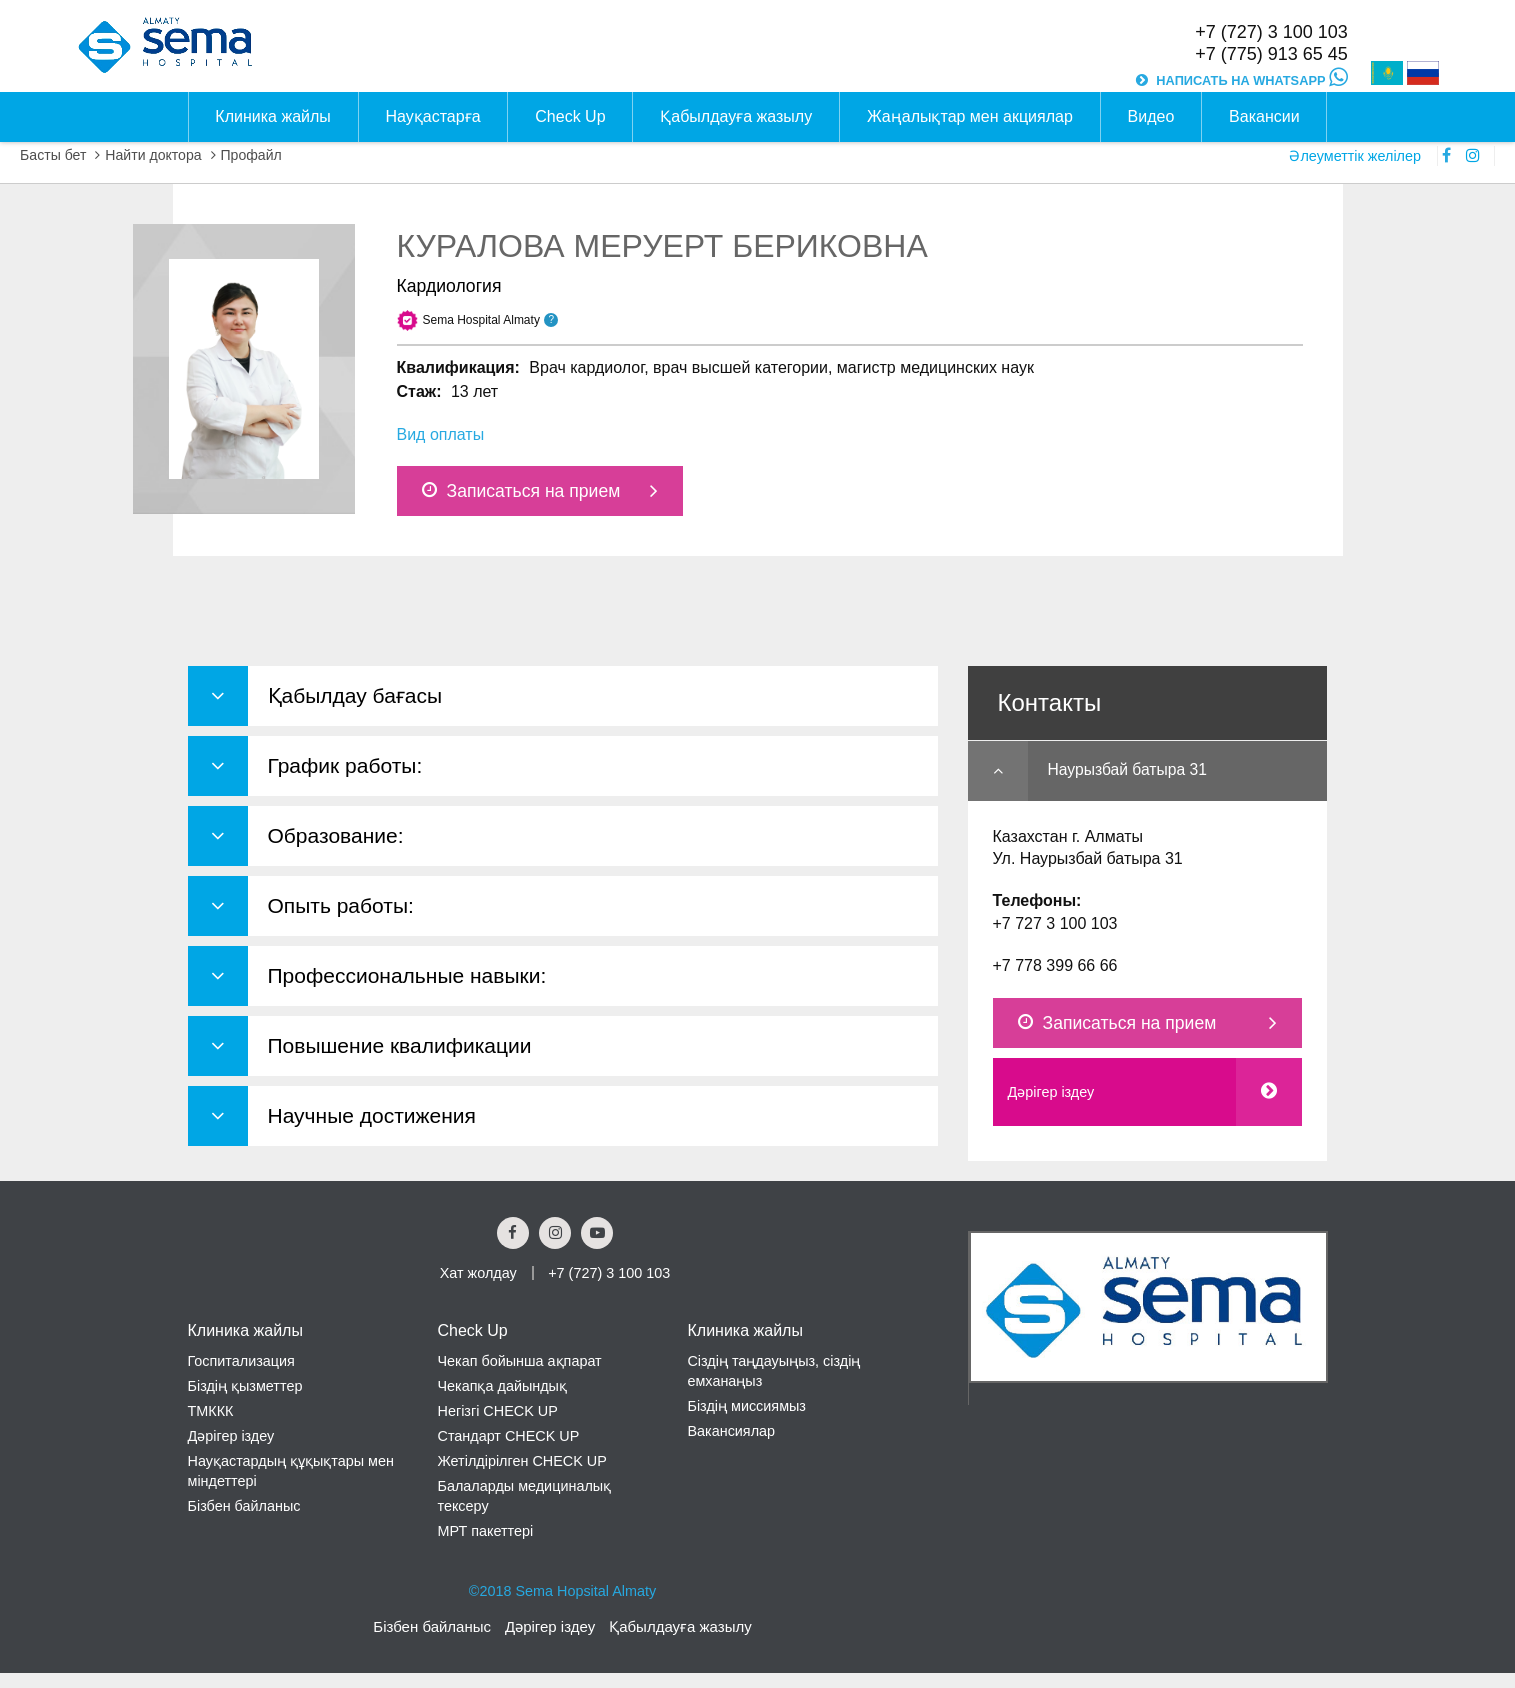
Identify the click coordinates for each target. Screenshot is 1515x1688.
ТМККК (211, 1411)
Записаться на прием (521, 491)
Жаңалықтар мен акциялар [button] (970, 116)
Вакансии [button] (1264, 116)
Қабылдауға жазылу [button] (736, 116)
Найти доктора (153, 155)
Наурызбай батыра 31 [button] (1127, 769)
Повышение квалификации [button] (400, 1045)
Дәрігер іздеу (1051, 1092)
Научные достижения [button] (372, 1115)
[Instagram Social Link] (555, 1233)
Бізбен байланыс (244, 1506)
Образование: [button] (336, 835)
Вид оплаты (441, 434)
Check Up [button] (570, 116)
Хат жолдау (478, 1273)
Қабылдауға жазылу (680, 1626)
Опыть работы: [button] (341, 905)
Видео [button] (1151, 116)
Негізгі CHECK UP (497, 1411)
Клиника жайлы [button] (272, 116)
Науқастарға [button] (433, 116)
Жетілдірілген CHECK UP (521, 1461)
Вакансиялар (731, 1431)
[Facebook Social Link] (513, 1233)
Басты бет (53, 155)
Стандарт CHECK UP (508, 1436)
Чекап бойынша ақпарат (519, 1361)
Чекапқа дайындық (501, 1386)
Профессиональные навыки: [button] (407, 975)
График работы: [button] (345, 765)
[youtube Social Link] (597, 1233)
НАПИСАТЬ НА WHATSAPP (1251, 80)
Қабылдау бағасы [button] (355, 695)
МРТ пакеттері (485, 1531)
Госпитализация (241, 1361)
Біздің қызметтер (245, 1386)
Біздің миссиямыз (746, 1406)
